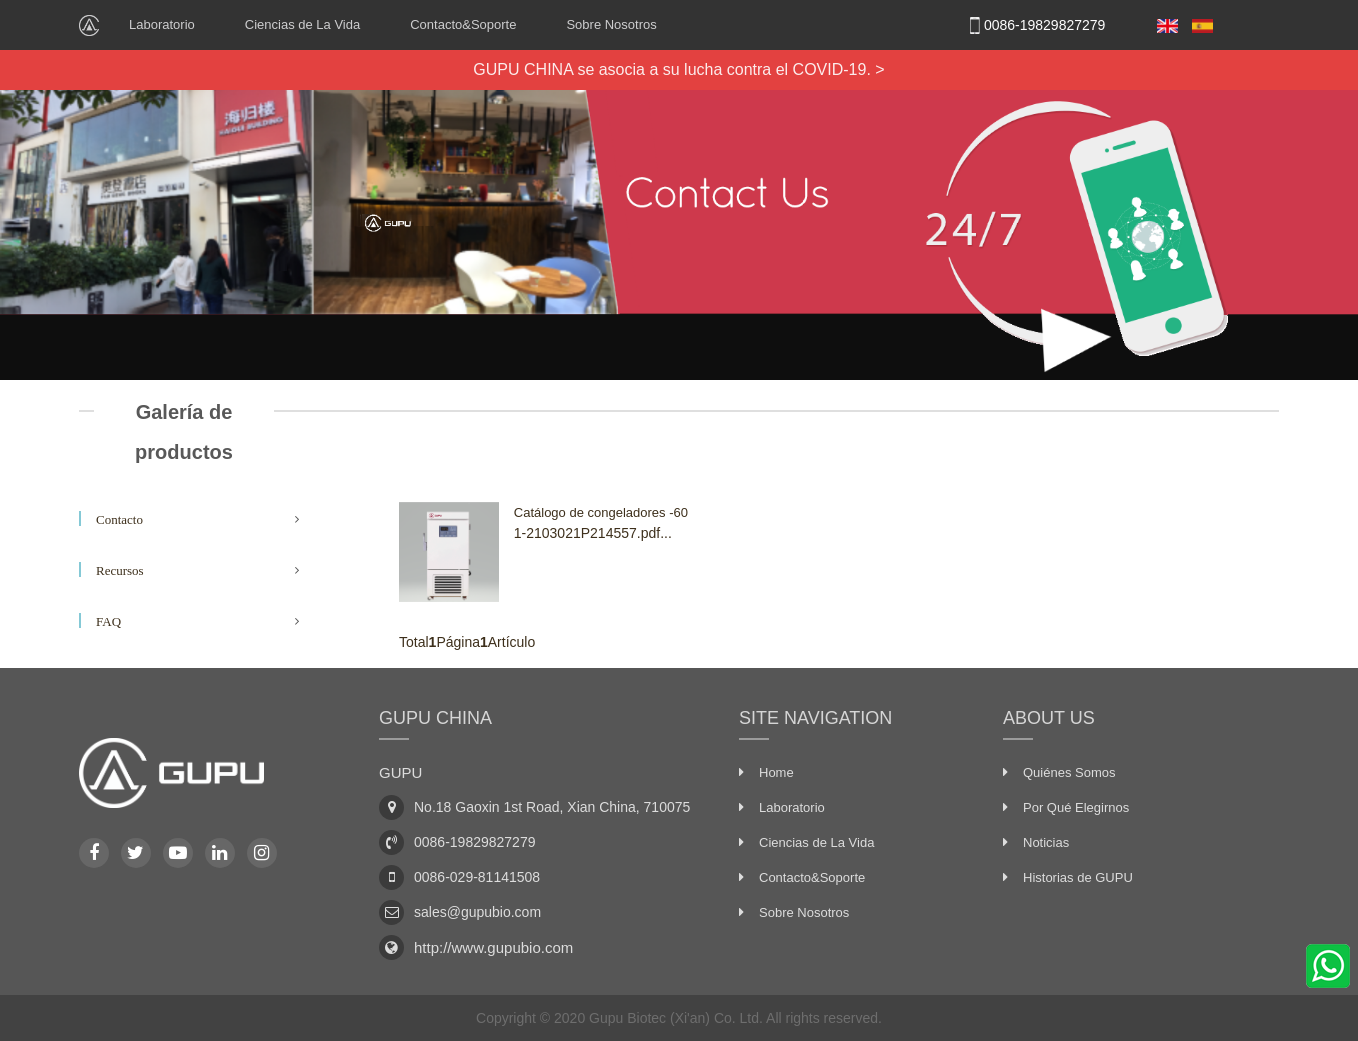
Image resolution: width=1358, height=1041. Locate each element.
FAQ (108, 621)
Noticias (1046, 842)
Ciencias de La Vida (302, 24)
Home (776, 772)
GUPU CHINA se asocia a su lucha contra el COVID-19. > (678, 69)
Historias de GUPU (1078, 877)
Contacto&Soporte (463, 24)
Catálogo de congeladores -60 (601, 512)
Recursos (120, 570)
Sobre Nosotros (611, 24)
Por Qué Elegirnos (1076, 807)
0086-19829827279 (1034, 25)
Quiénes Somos (1069, 772)
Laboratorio (162, 24)
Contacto (119, 519)
